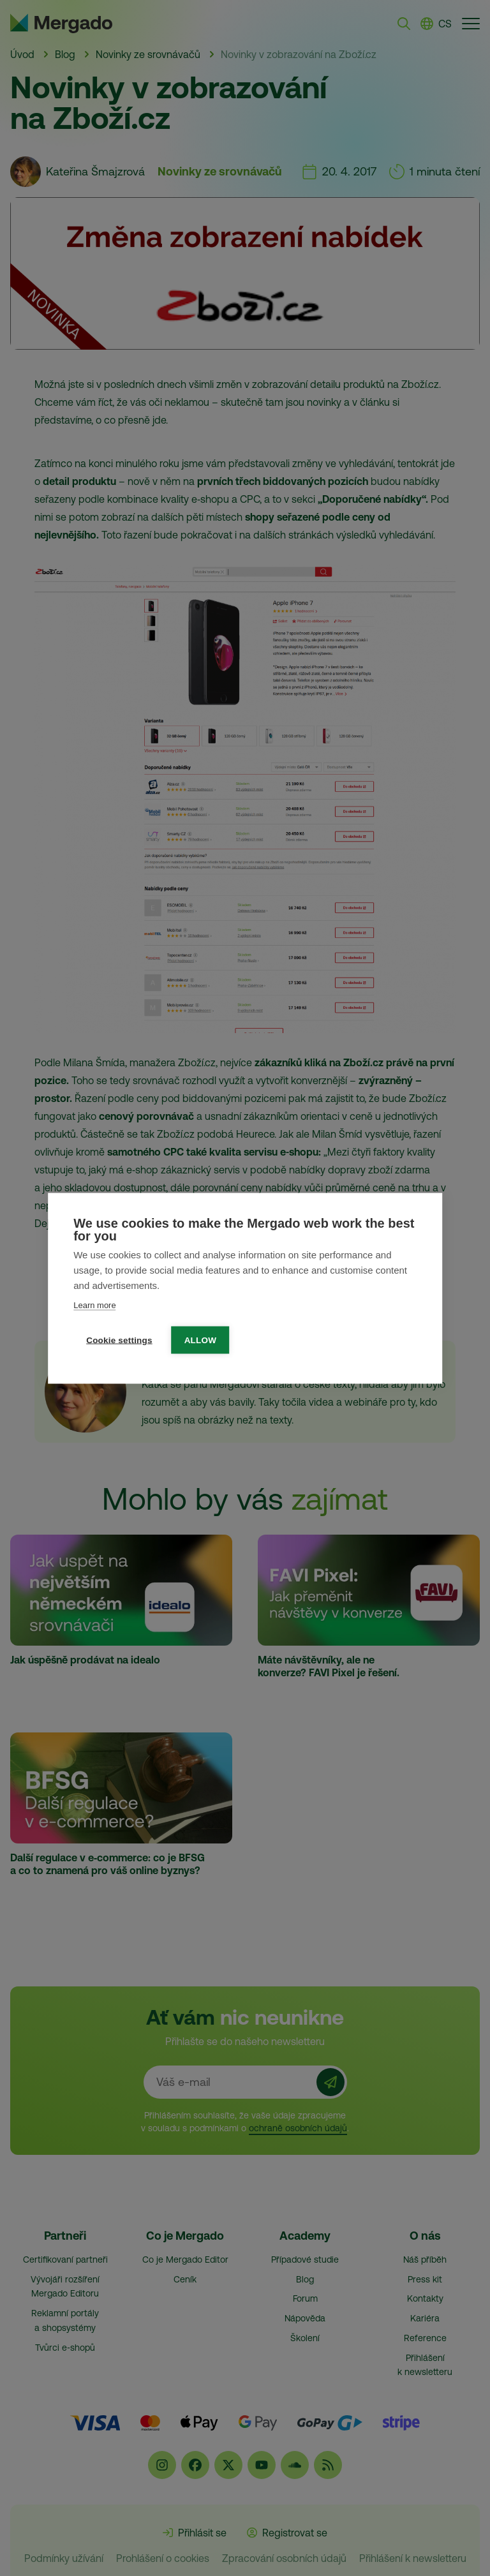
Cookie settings (119, 1339)
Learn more (94, 1304)
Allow (200, 1339)
